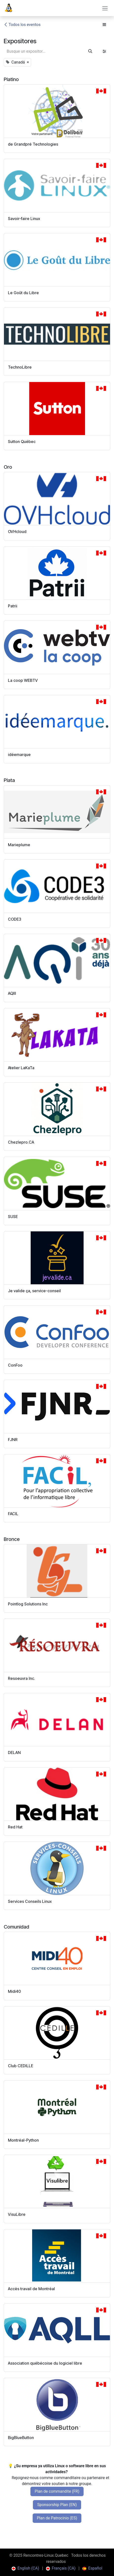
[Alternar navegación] (105, 8)
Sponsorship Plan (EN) (57, 2504)
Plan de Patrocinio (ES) (57, 2518)
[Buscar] (90, 51)
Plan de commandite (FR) (57, 2491)
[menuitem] (25, 2568)
